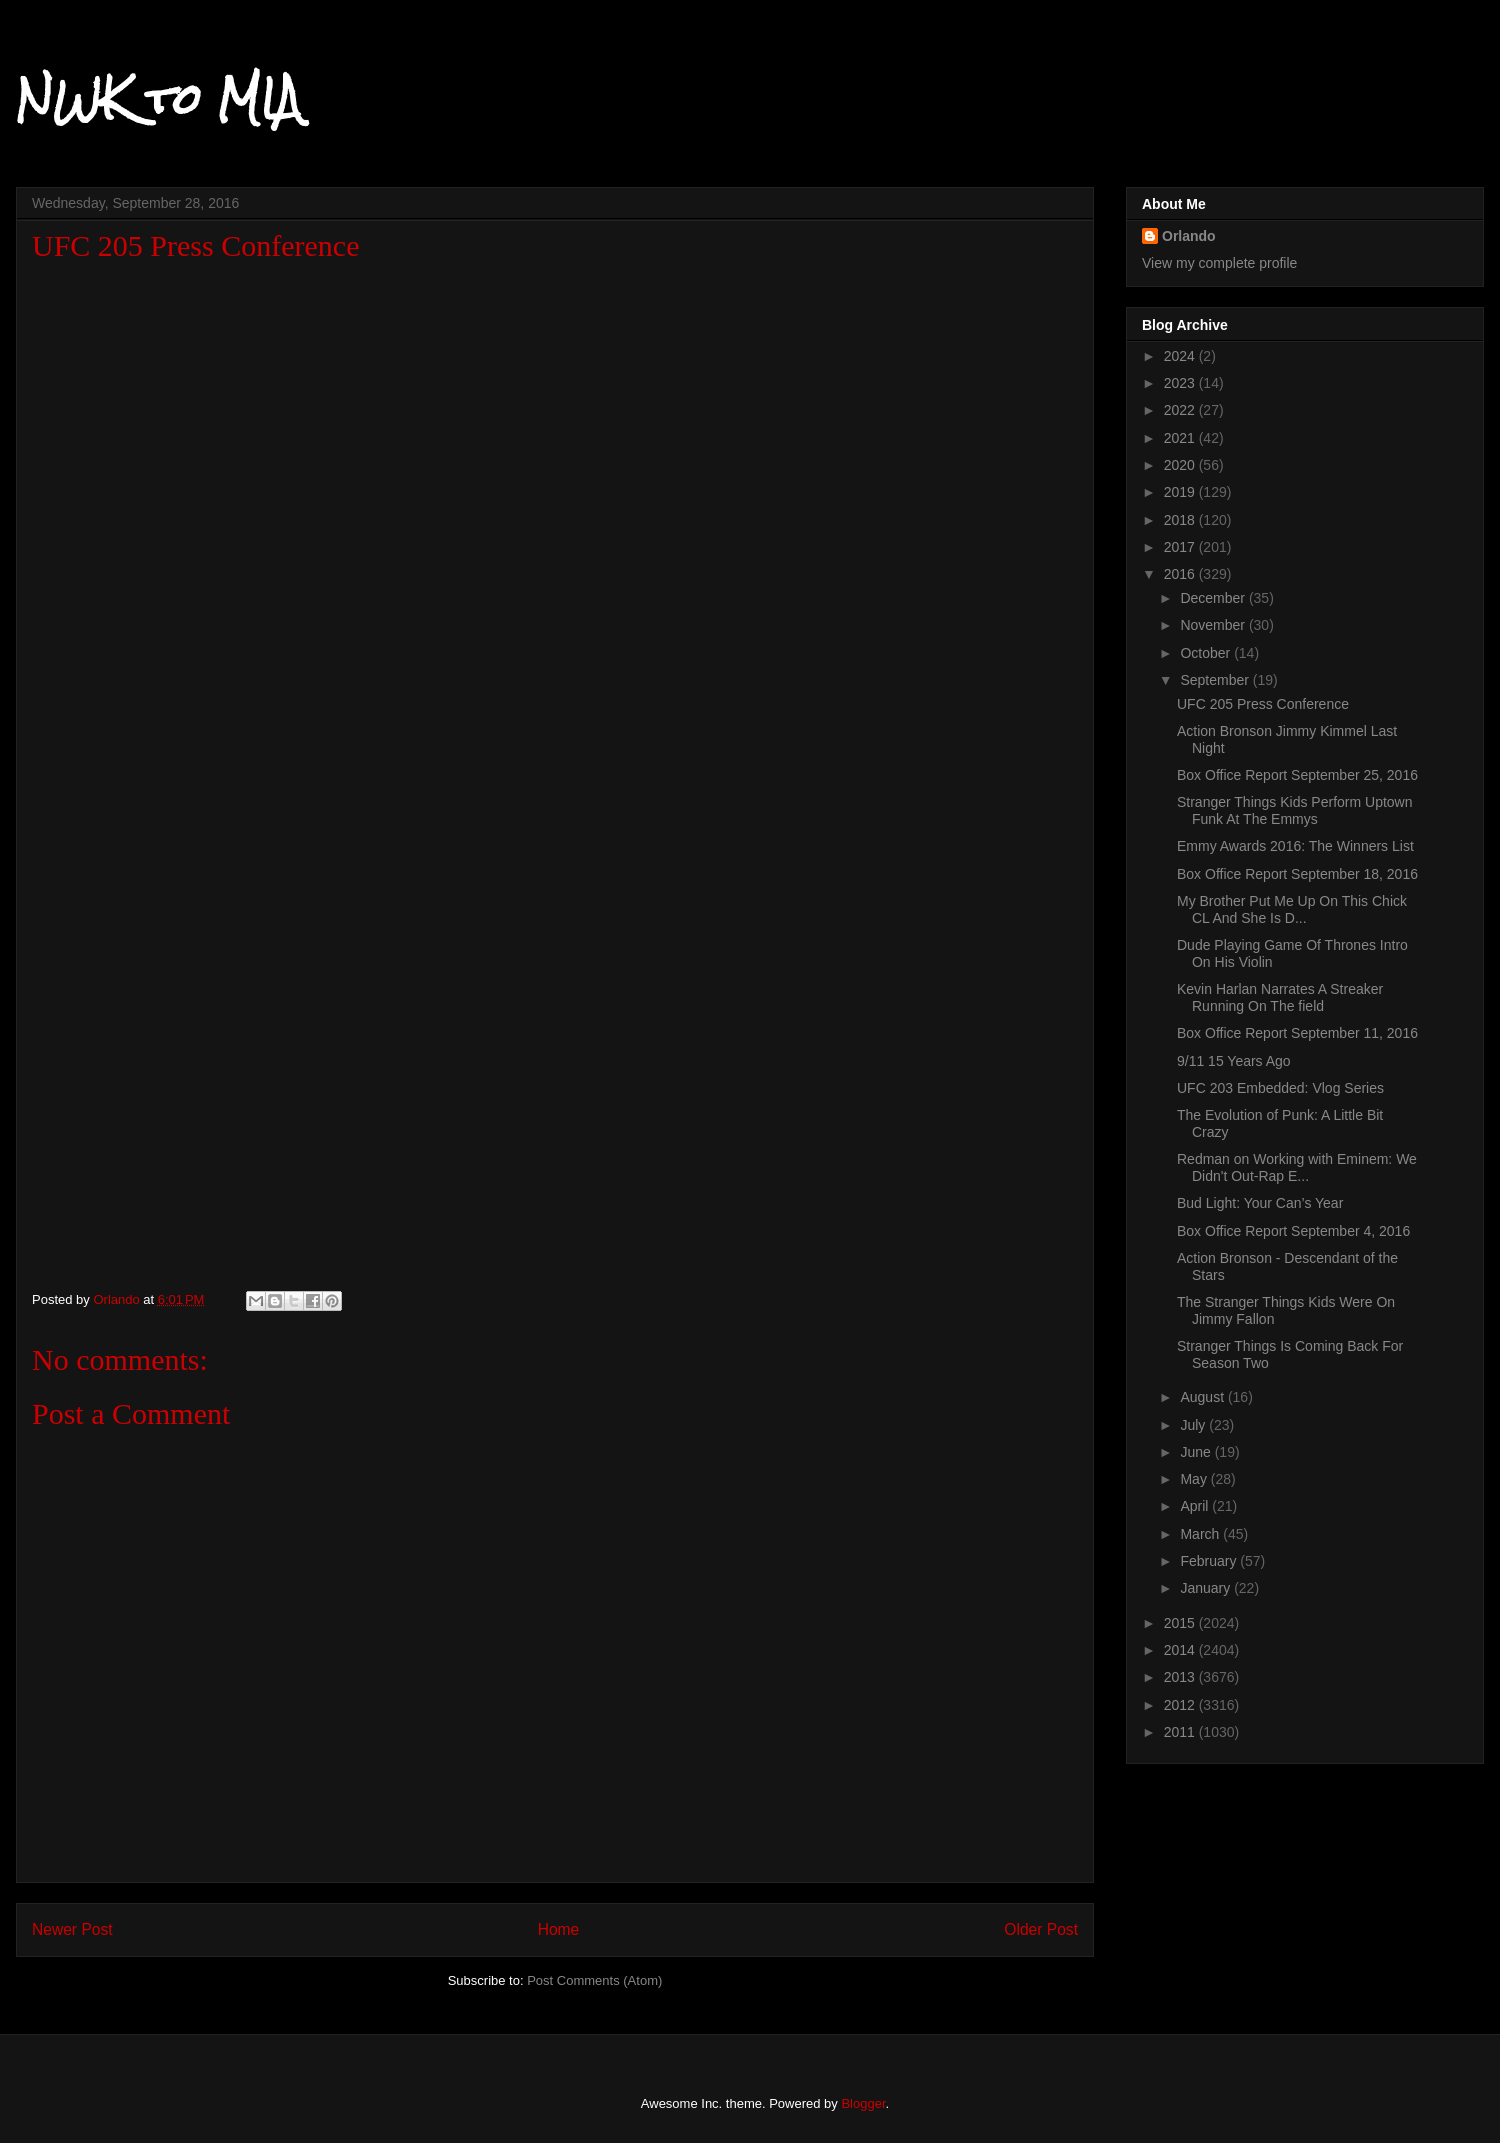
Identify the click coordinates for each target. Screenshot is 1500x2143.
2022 (1181, 410)
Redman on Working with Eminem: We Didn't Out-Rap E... (1297, 1167)
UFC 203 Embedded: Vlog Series (1280, 1088)
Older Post (1041, 1929)
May (1195, 1479)
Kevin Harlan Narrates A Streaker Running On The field (1280, 997)
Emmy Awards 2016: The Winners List (1295, 846)
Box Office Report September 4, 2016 (1293, 1231)
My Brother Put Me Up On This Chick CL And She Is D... (1292, 909)
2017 (1181, 547)
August (1203, 1397)
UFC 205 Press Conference (1263, 704)
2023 (1181, 383)
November (1214, 625)
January (1207, 1588)
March (1201, 1534)
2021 (1181, 438)
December (1214, 598)
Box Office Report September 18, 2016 (1297, 874)
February (1210, 1561)
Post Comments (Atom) (594, 1980)
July (1194, 1425)
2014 (1181, 1650)
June (1197, 1452)
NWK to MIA (158, 99)
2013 (1181, 1677)
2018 (1181, 520)
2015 (1181, 1623)
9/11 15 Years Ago (1234, 1061)
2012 (1181, 1705)
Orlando (1189, 236)
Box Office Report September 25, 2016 (1297, 775)
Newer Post (72, 1929)
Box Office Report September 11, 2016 (1297, 1033)
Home (559, 1929)
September (1216, 680)
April (1196, 1506)
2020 (1181, 465)
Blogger (863, 2103)
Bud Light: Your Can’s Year (1260, 1203)
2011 (1181, 1732)
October (1207, 653)
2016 (1181, 574)
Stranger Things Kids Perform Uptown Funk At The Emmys (1295, 810)
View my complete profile (1219, 263)
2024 (1181, 356)
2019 (1181, 492)
